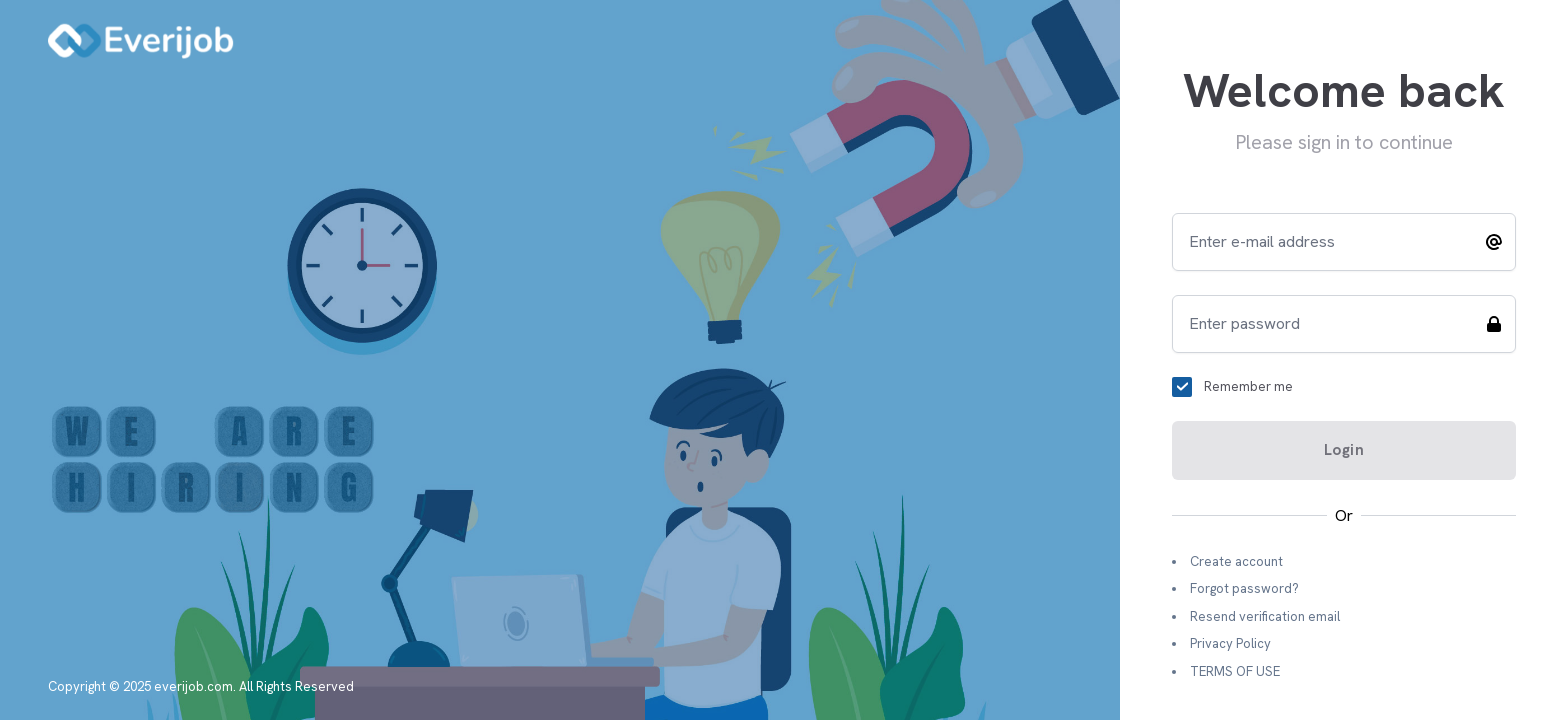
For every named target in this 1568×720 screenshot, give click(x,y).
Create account (1236, 561)
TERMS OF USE (1235, 671)
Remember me (1248, 386)
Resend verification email (1265, 616)
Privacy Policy (1230, 643)
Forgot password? (1244, 588)
